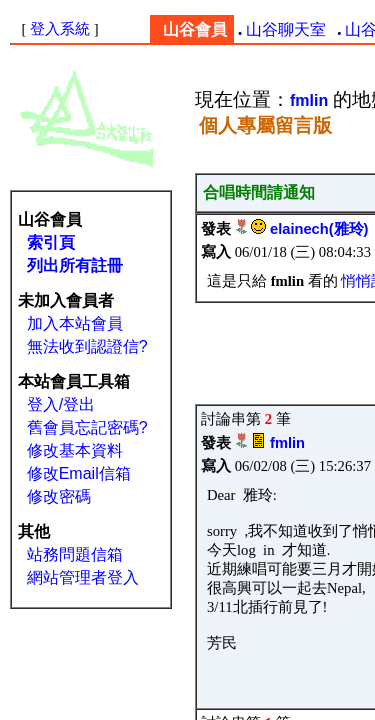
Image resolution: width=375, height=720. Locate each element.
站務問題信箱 (75, 554)
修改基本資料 (75, 450)
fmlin (287, 443)
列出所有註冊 (75, 265)
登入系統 (60, 29)
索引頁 (51, 242)
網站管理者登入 (83, 577)
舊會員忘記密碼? (87, 427)
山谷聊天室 (286, 29)
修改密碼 (59, 496)
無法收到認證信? (87, 346)
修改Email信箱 (79, 473)
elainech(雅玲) (319, 229)
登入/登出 (61, 404)
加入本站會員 (75, 323)
